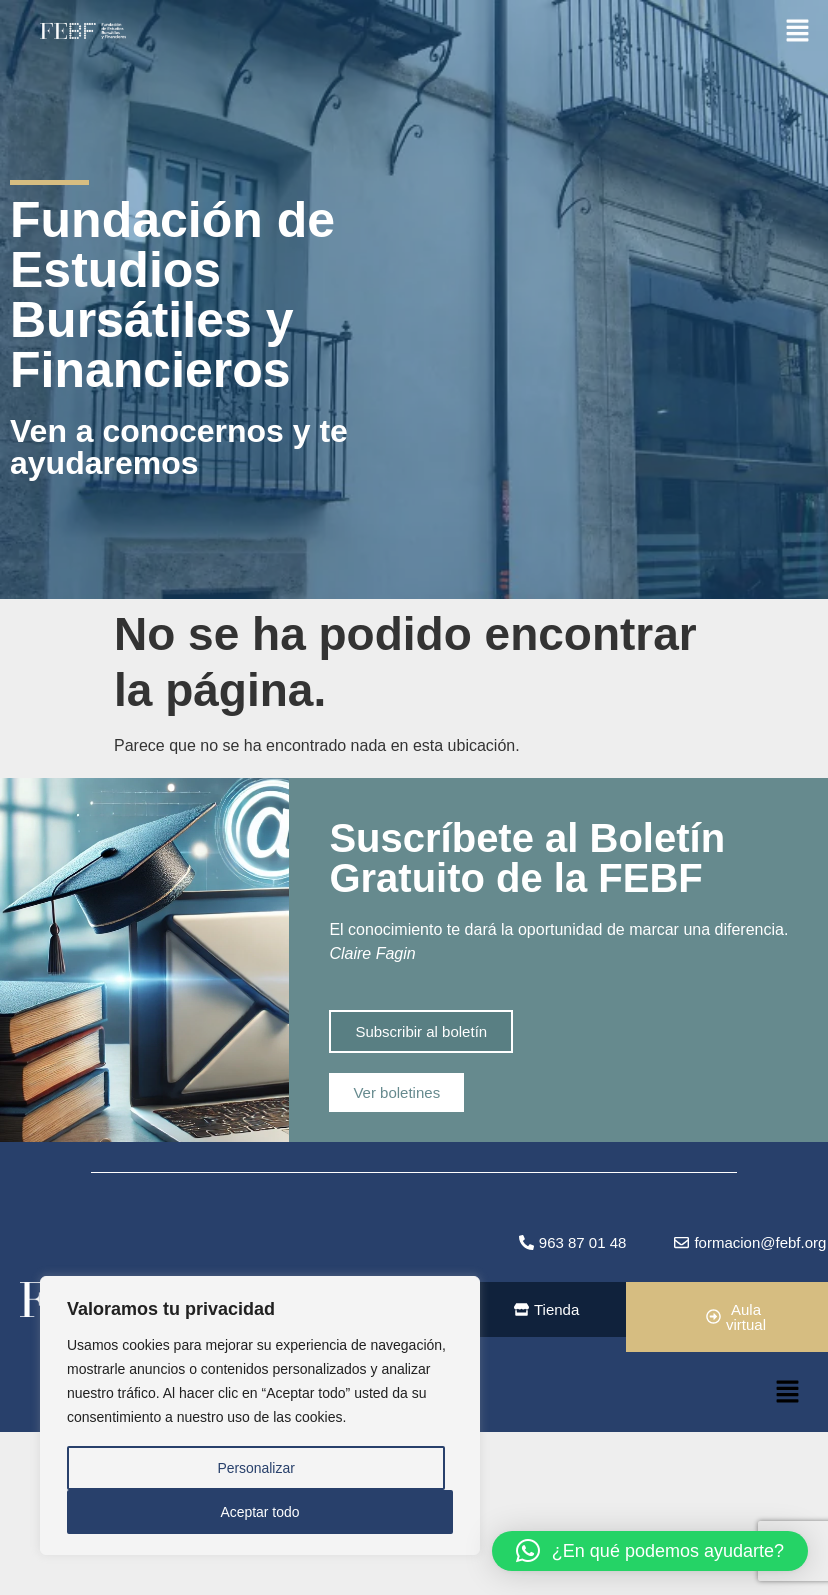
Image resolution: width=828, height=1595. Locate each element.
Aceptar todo (259, 1512)
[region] (260, 1416)
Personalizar (256, 1468)
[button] (798, 29)
